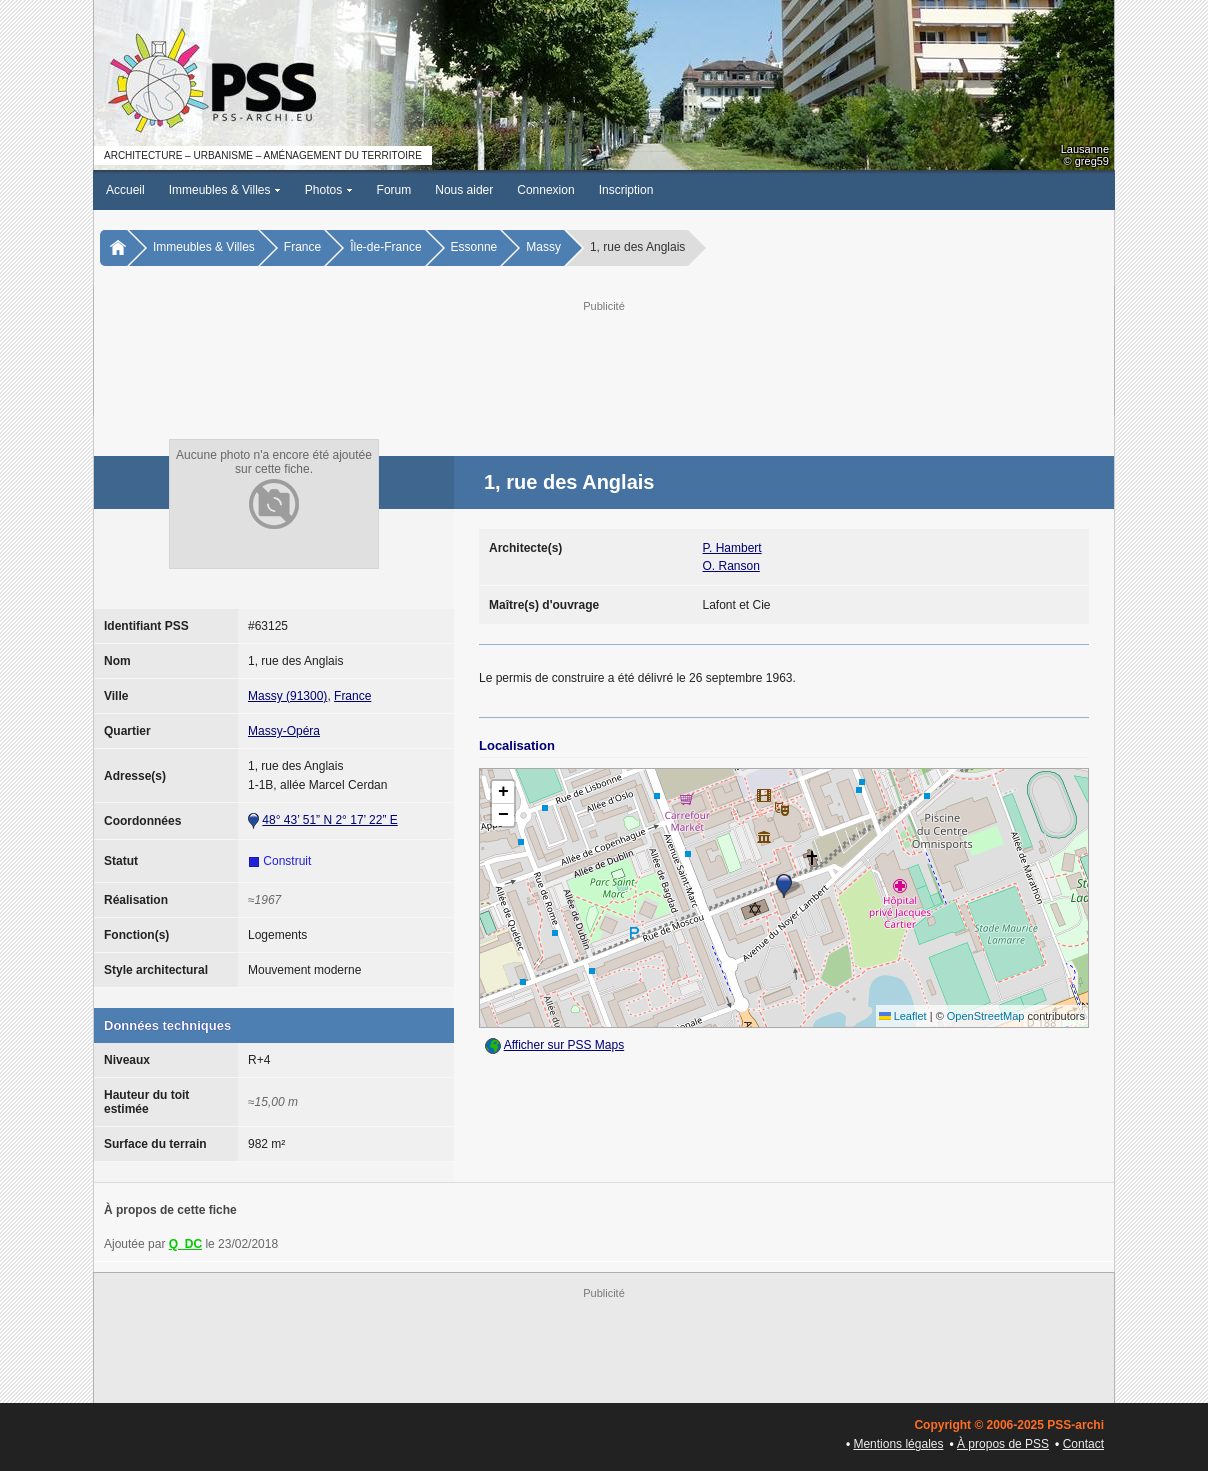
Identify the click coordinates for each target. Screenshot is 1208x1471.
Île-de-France (385, 247)
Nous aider (464, 190)
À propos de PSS (1003, 1444)
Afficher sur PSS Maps (564, 1045)
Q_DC (185, 1244)
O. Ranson (731, 566)
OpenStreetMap (986, 1016)
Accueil (125, 190)
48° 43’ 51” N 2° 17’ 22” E (329, 820)
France (302, 247)
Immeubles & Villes (225, 190)
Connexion (545, 190)
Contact (1083, 1444)
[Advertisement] (604, 361)
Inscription (626, 190)
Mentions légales (898, 1444)
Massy (543, 247)
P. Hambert (732, 548)
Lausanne (1085, 149)
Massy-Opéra (284, 731)
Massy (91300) (287, 696)
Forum (394, 190)
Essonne (474, 247)
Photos (329, 190)
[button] (784, 886)
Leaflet (903, 1016)
